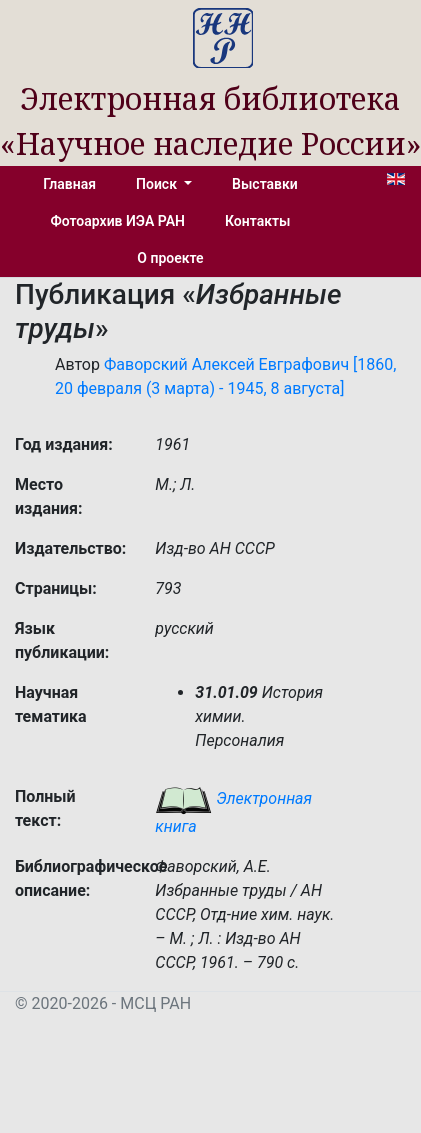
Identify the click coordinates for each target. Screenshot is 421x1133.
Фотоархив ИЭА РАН (118, 221)
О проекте (170, 258)
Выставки (265, 184)
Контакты (257, 221)
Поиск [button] (158, 184)
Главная (69, 184)
